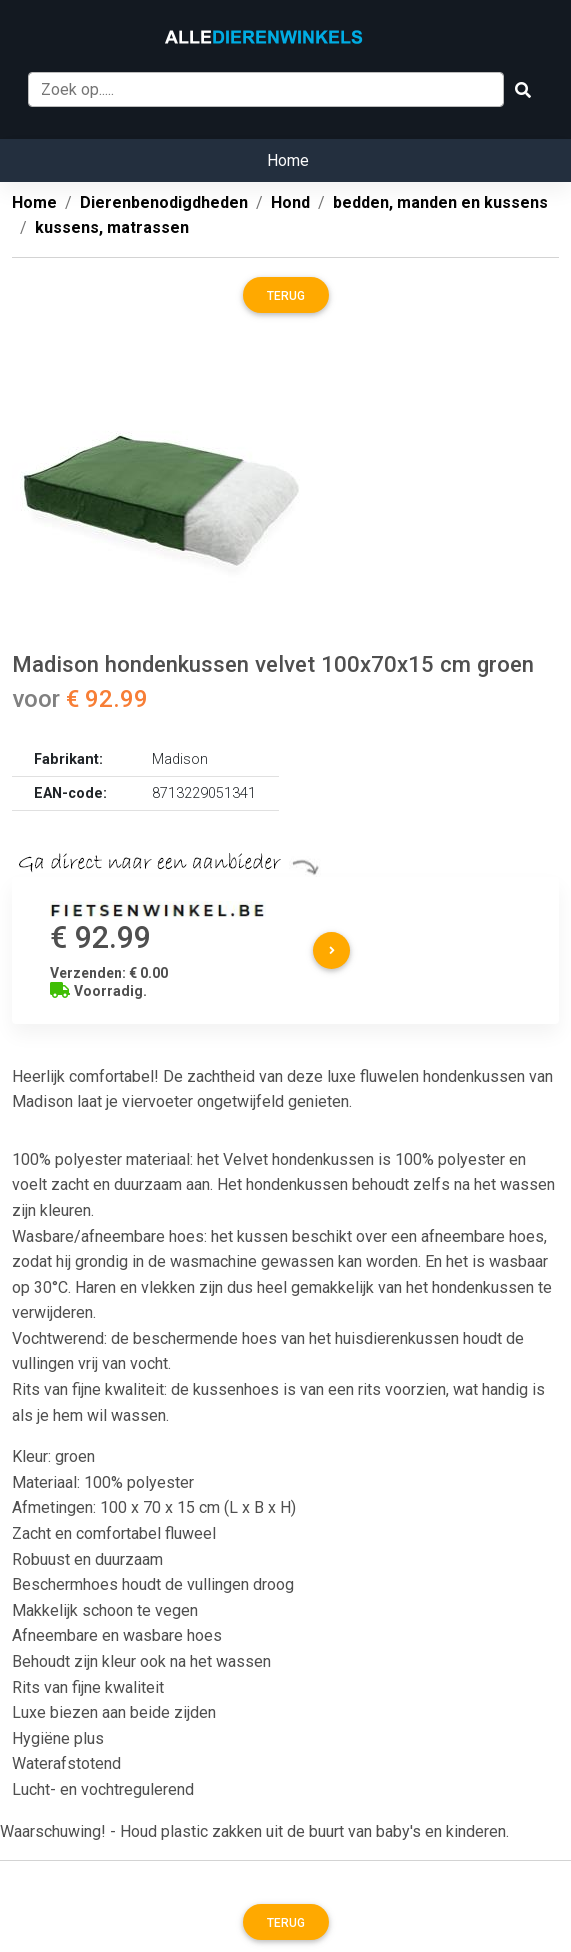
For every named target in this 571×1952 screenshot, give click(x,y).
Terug (286, 296)
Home (288, 160)
